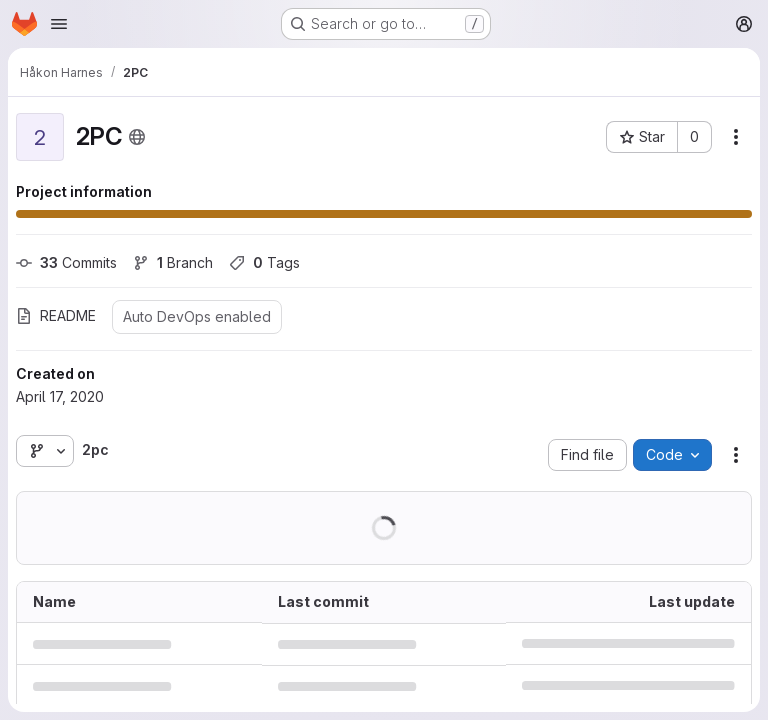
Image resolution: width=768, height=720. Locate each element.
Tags (264, 262)
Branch (173, 262)
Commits (66, 262)
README (56, 315)
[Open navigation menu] (59, 24)
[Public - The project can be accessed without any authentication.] (137, 137)
